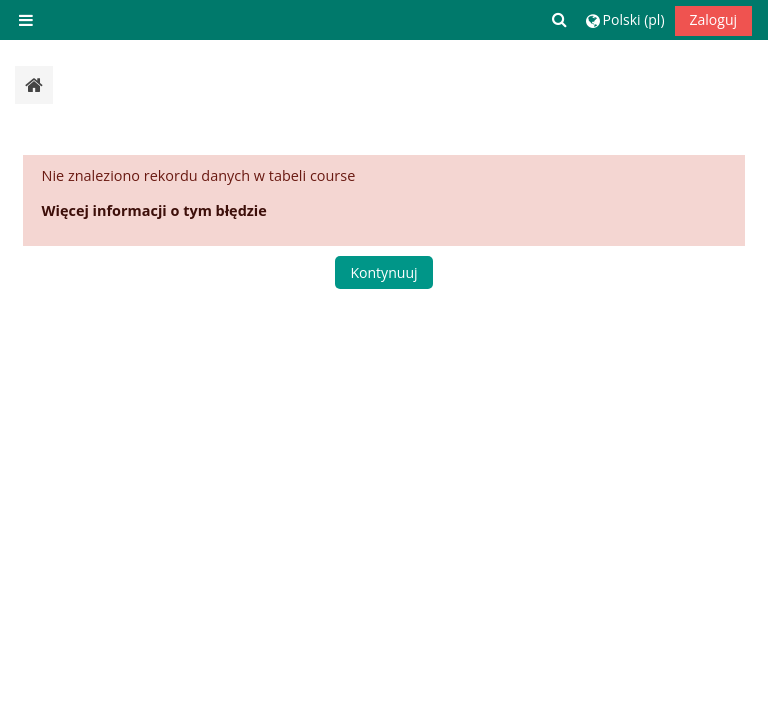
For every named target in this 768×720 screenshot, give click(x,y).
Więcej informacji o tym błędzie (154, 210)
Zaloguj (713, 19)
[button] (560, 19)
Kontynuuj (383, 272)
